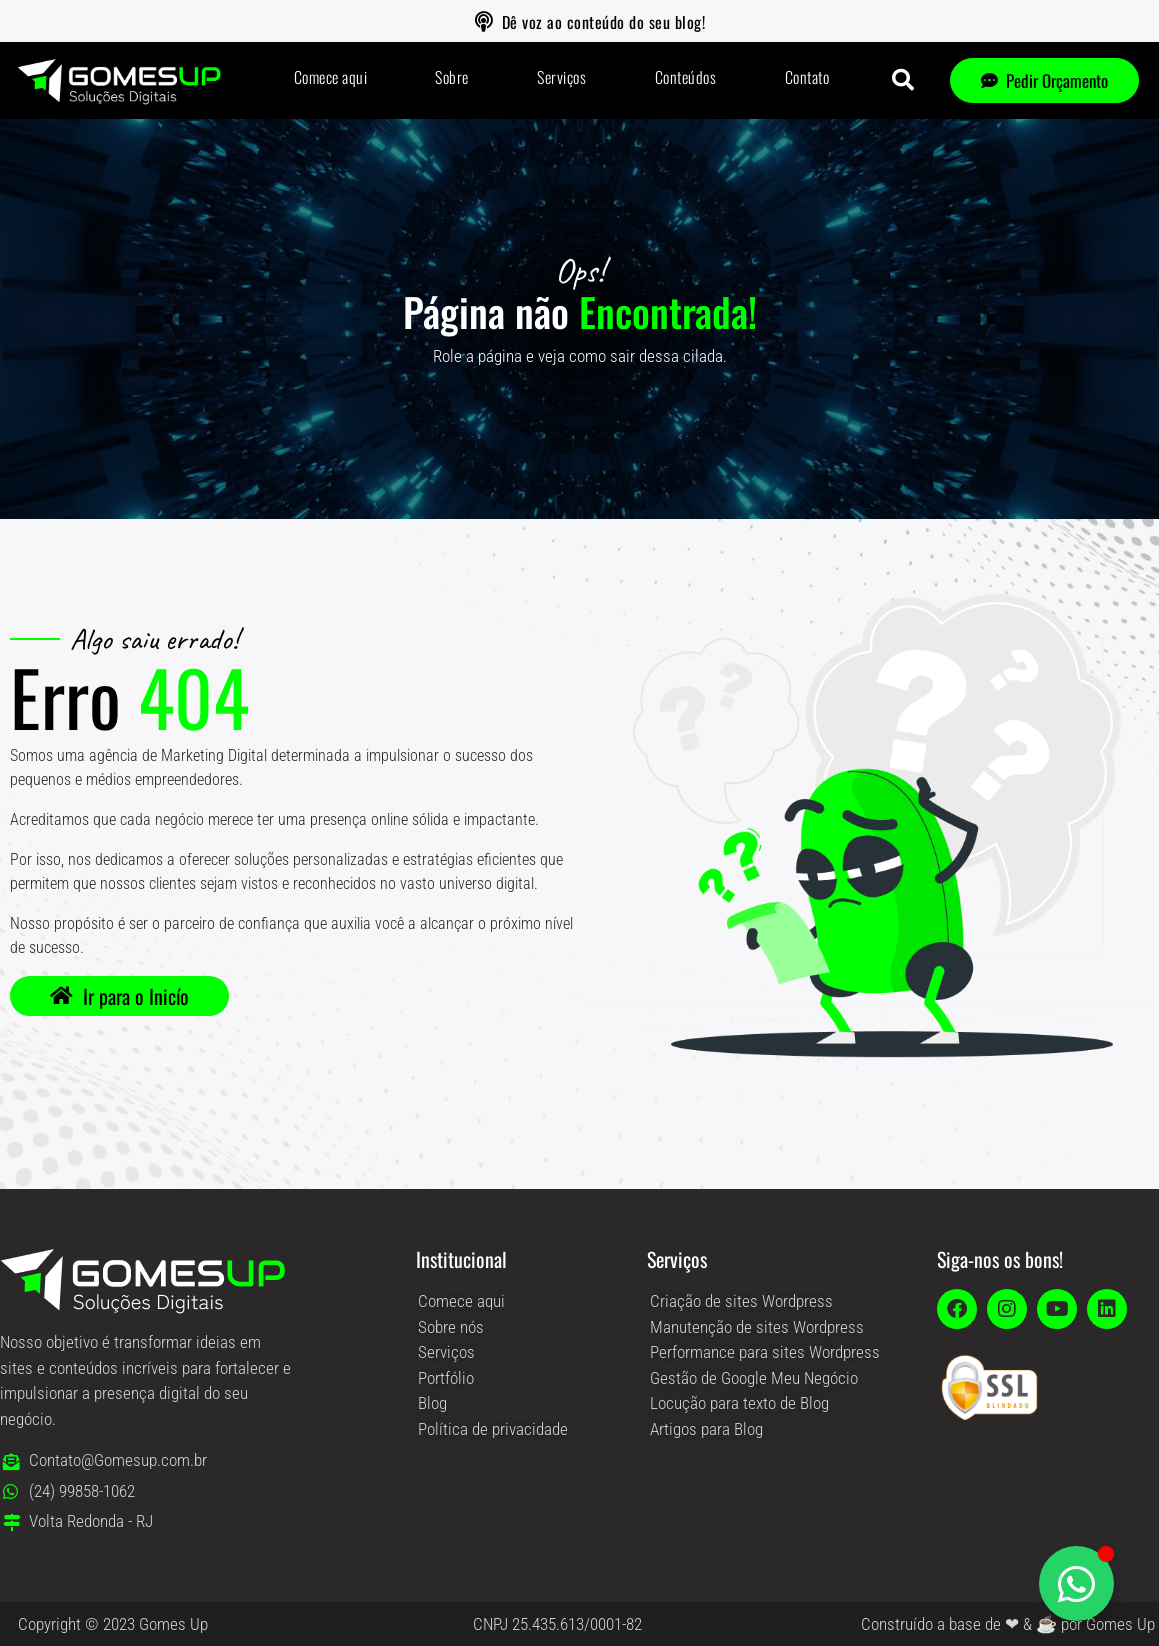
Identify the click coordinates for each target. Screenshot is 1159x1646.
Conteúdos (686, 77)
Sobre (452, 77)
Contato (807, 77)
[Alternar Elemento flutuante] (1076, 1583)
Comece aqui (331, 77)
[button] (903, 80)
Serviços (561, 77)
